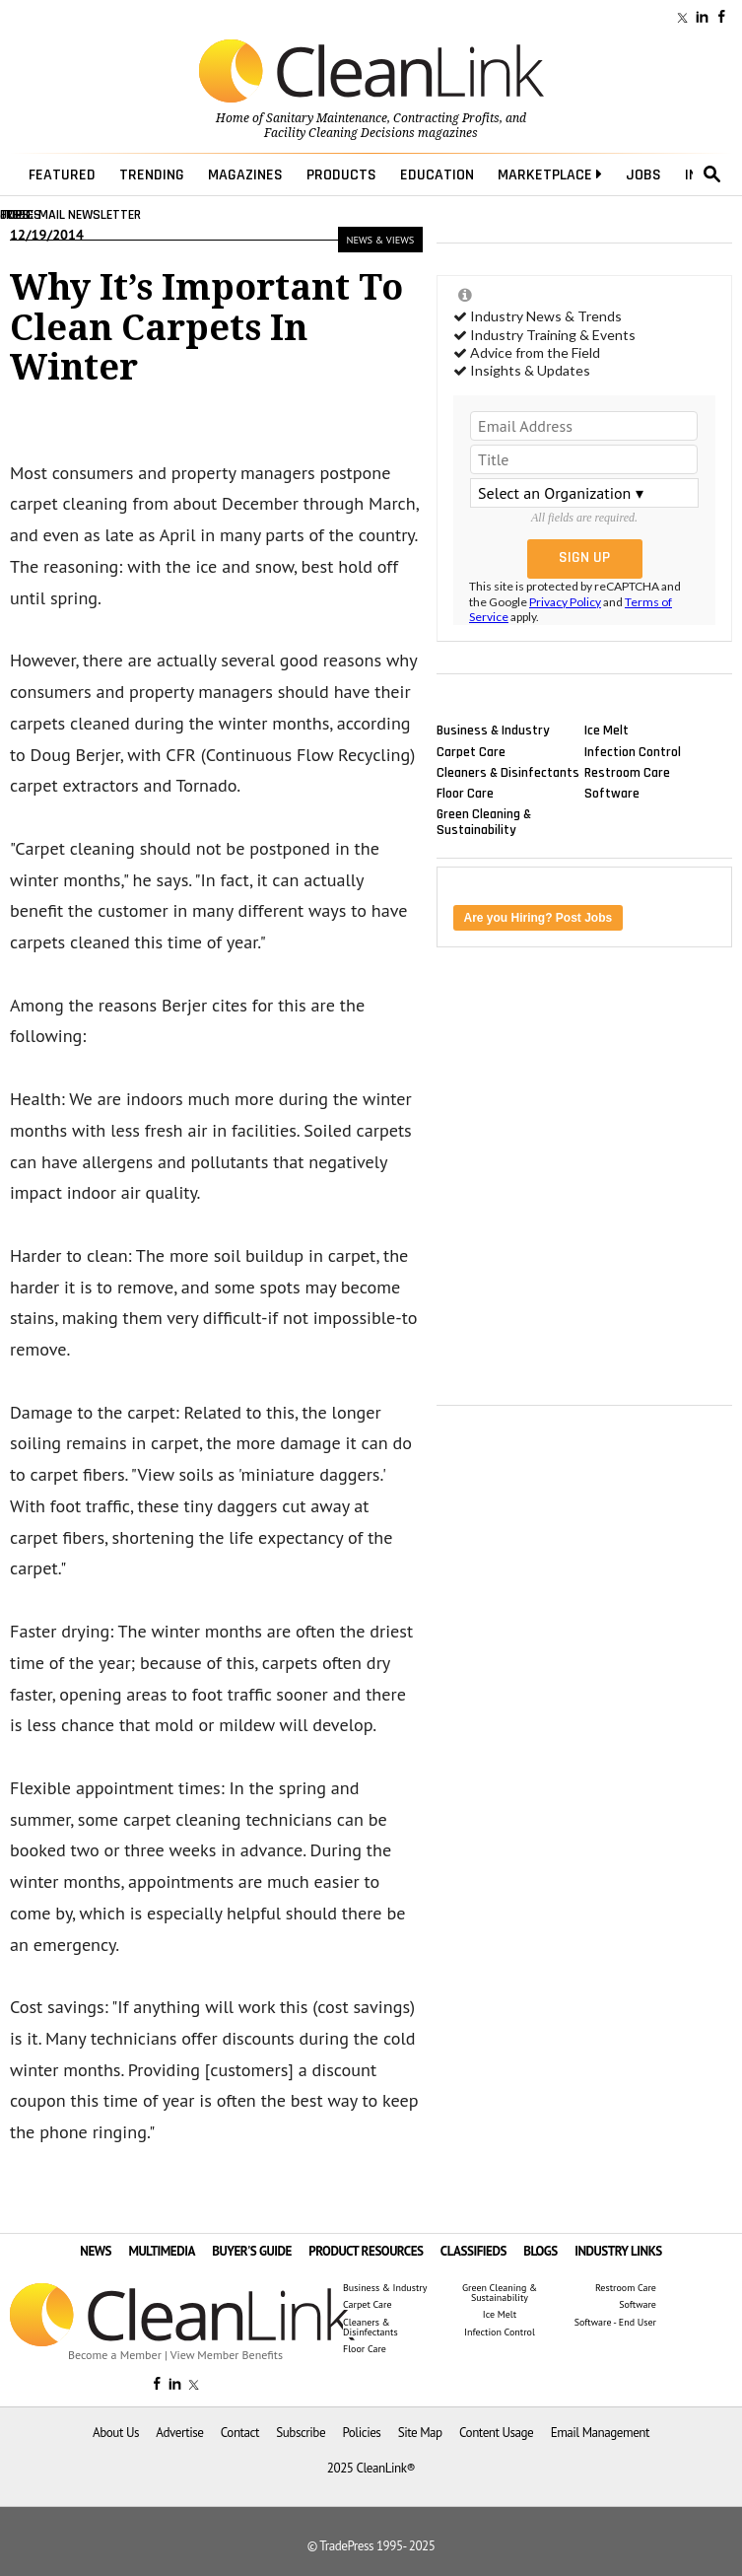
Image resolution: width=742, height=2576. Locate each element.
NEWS (95, 2251)
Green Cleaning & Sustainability (484, 822)
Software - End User (615, 2323)
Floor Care (465, 792)
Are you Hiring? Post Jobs (538, 918)
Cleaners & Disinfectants (508, 772)
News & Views (380, 239)
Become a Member (115, 2354)
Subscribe (300, 2432)
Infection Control (632, 751)
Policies (361, 2432)
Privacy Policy (565, 601)
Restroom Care (627, 772)
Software (612, 792)
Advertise (179, 2432)
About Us (116, 2432)
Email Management (600, 2432)
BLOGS (540, 2251)
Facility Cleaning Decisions (339, 133)
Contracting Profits (446, 118)
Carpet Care (471, 751)
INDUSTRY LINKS (618, 2251)
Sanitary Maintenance (326, 118)
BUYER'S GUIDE (252, 2251)
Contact (240, 2432)
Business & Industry (493, 730)
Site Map (420, 2432)
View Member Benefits (226, 2354)
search (712, 174)
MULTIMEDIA (161, 2251)
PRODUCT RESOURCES (365, 2251)
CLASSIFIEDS (473, 2251)
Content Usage (496, 2432)
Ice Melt (606, 730)
